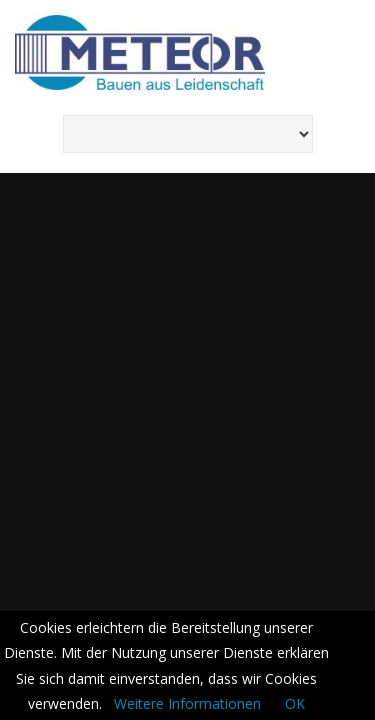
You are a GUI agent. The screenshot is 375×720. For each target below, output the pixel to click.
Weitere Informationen (187, 703)
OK (295, 703)
